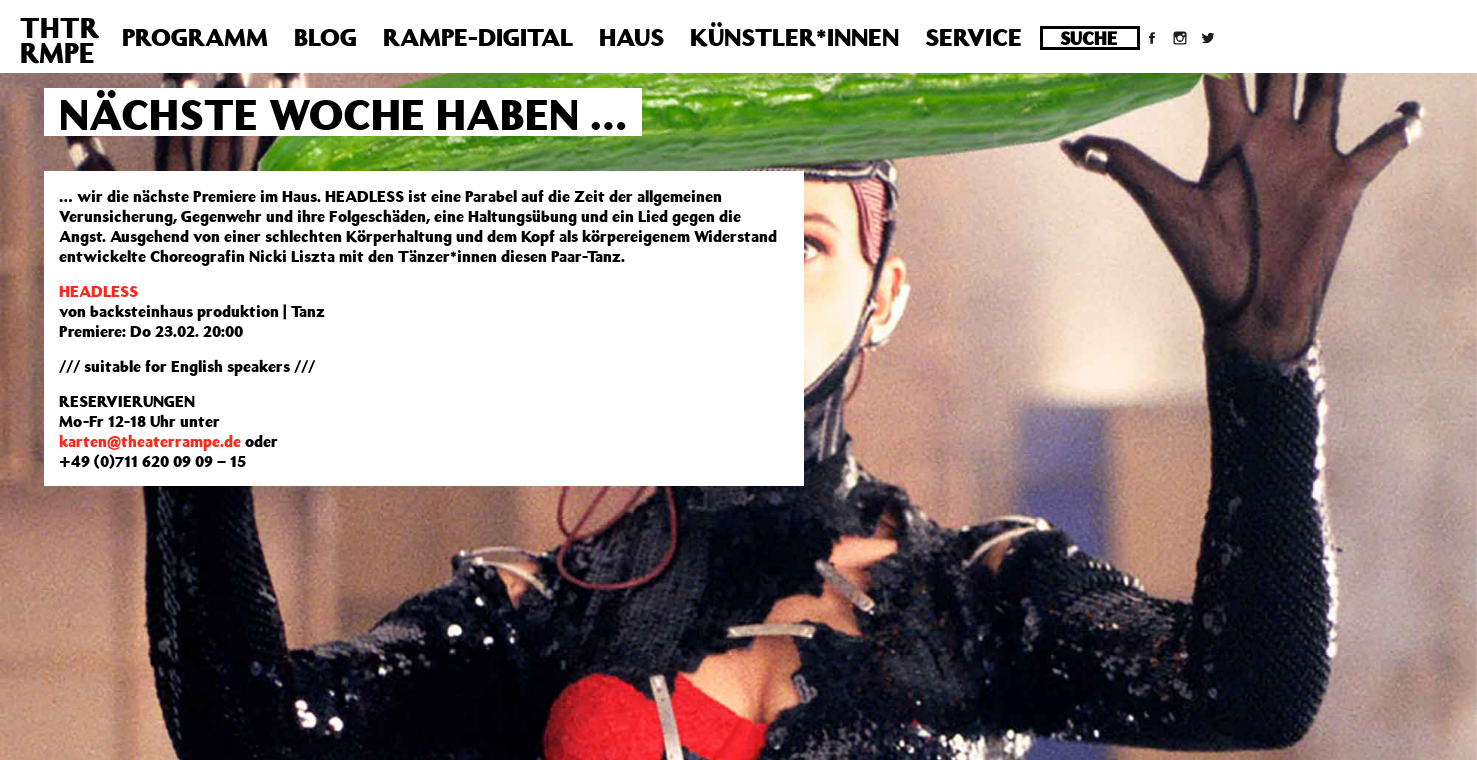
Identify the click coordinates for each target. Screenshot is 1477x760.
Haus (631, 37)
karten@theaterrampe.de (150, 441)
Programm (195, 37)
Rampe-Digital (478, 37)
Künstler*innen (794, 37)
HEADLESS (98, 291)
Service (973, 37)
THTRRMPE (59, 40)
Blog (325, 37)
